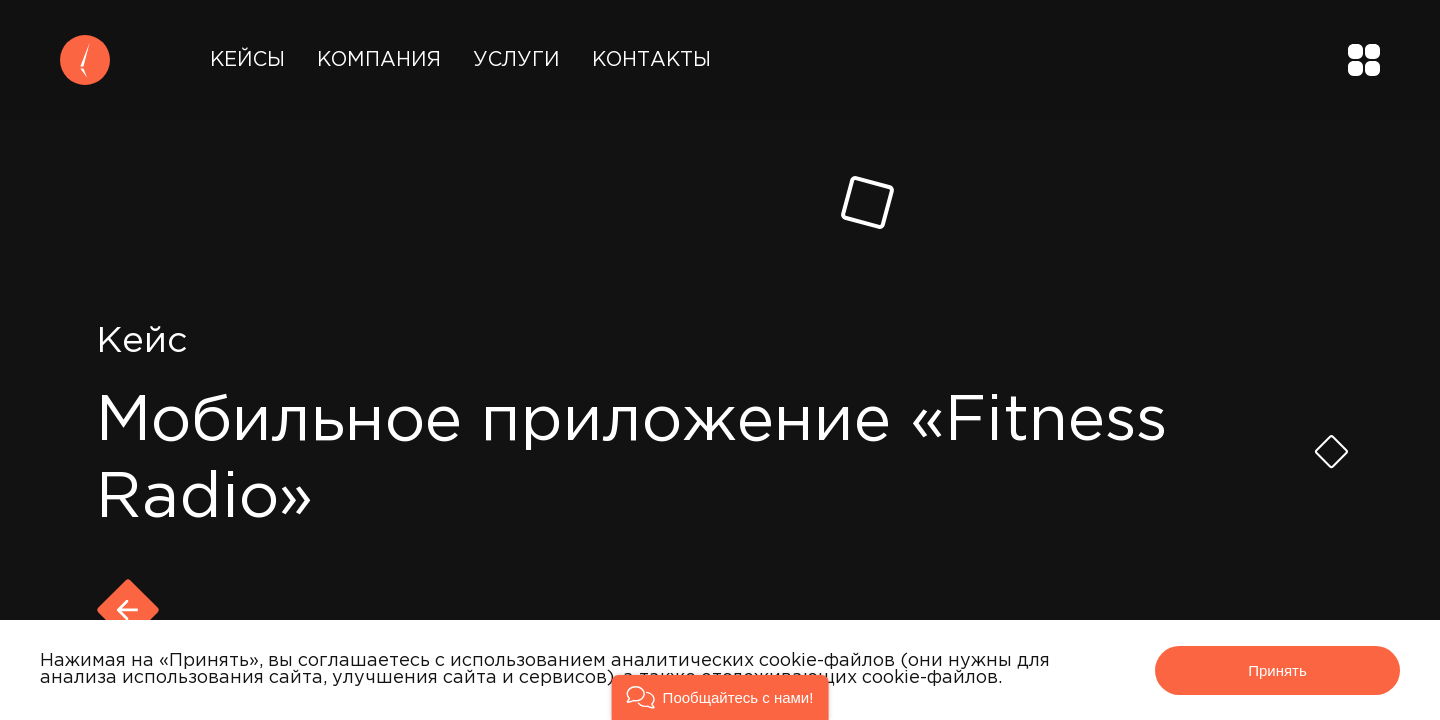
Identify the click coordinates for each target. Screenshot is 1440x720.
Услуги (516, 60)
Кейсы (247, 60)
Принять (1277, 670)
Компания (379, 60)
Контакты (651, 60)
